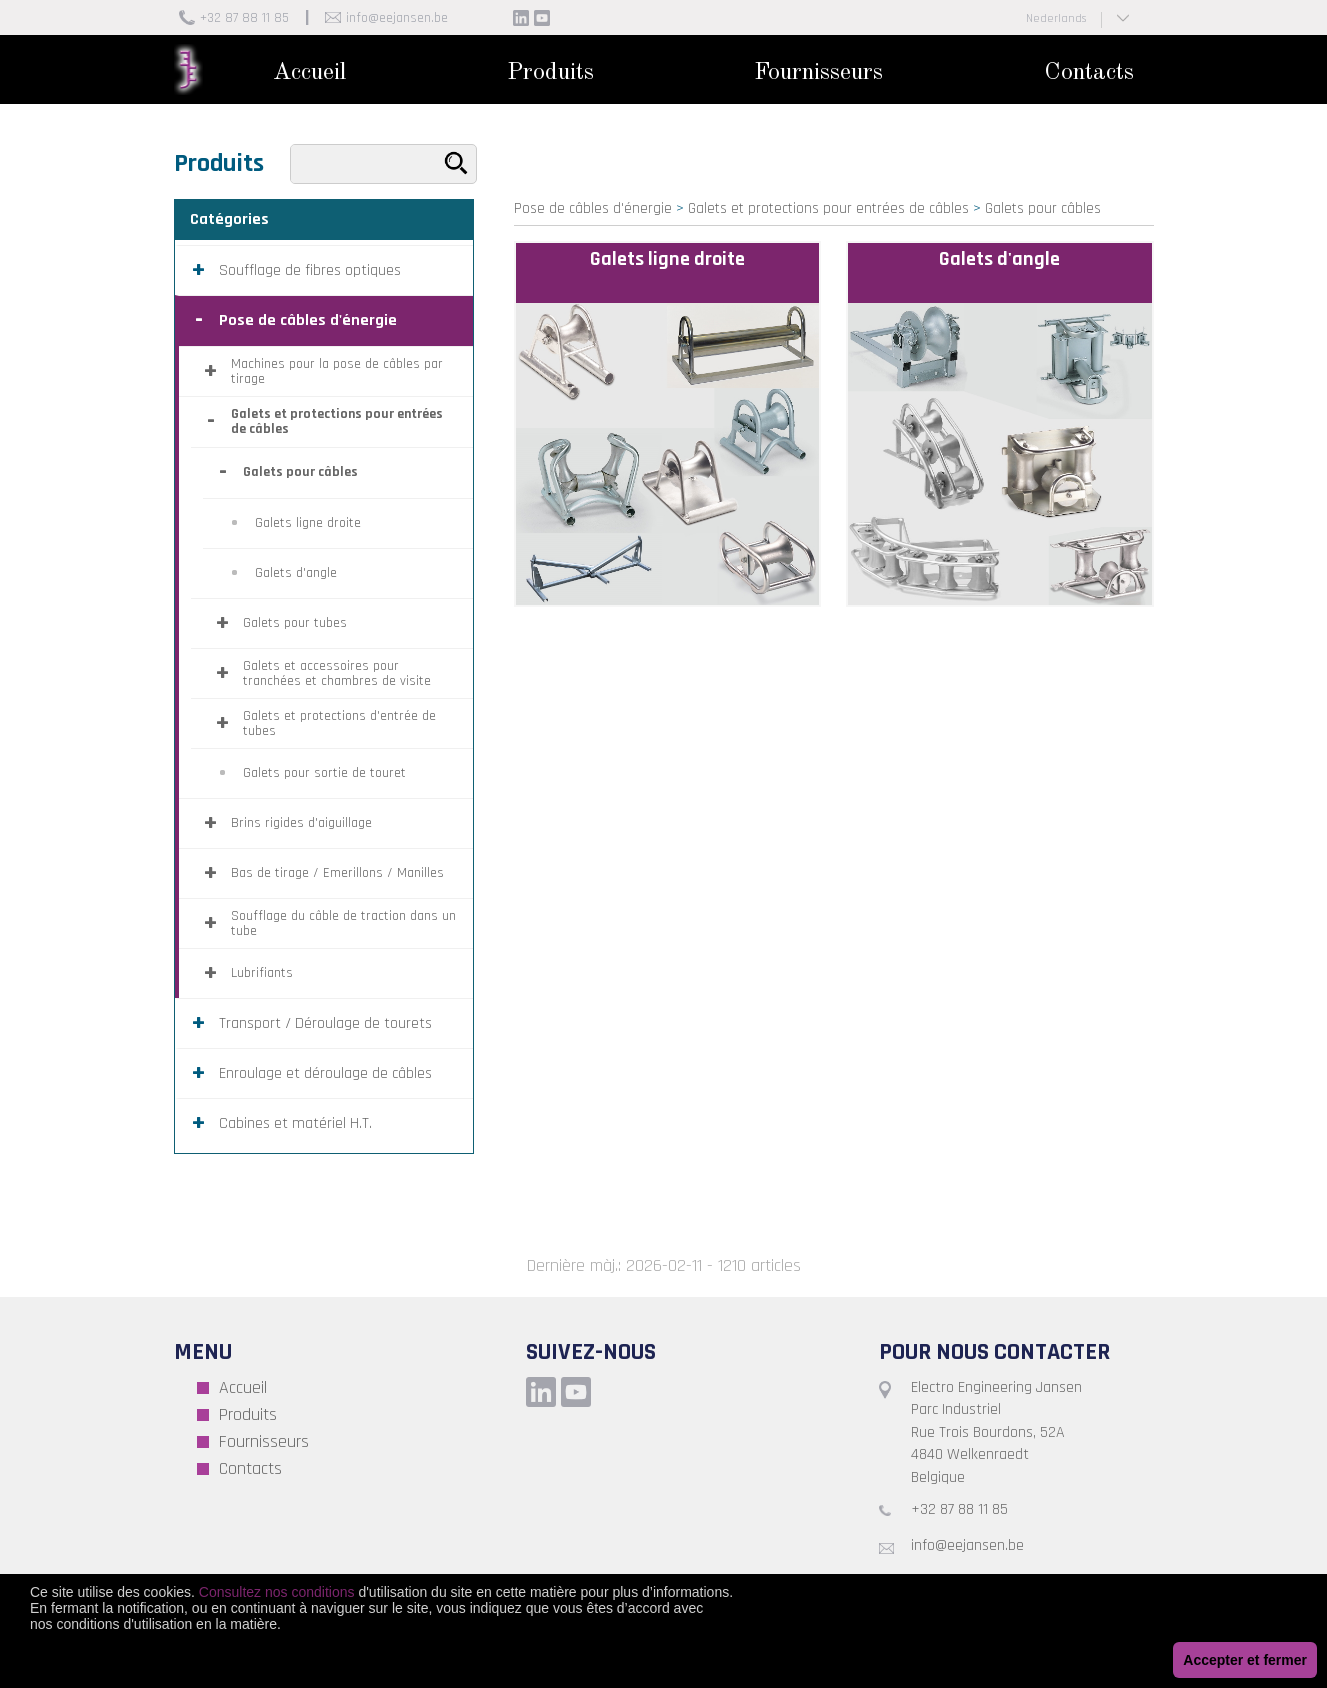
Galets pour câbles (1043, 208)
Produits (550, 73)
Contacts (1089, 73)
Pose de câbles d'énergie (593, 208)
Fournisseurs (818, 73)
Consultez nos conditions (277, 1592)
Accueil (309, 73)
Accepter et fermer (1245, 1660)
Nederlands (1056, 18)
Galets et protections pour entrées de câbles (828, 208)
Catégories (229, 219)
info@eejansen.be (397, 18)
